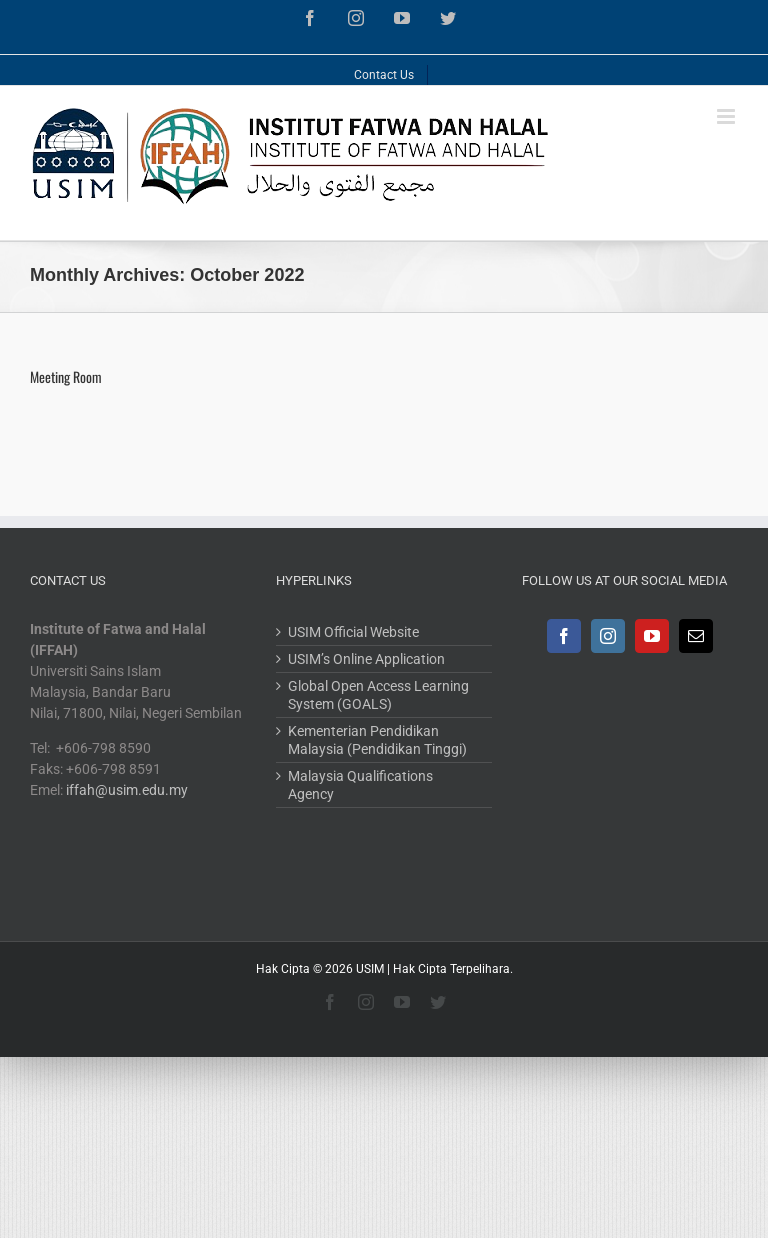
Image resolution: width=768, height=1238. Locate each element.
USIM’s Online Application (366, 659)
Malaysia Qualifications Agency (360, 785)
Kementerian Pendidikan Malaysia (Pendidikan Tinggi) (377, 740)
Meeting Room (66, 376)
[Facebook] (564, 636)
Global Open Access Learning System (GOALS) (378, 695)
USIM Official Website (353, 632)
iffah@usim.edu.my (127, 790)
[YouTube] (652, 636)
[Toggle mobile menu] (727, 116)
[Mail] (696, 636)
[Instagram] (608, 636)
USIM (370, 969)
